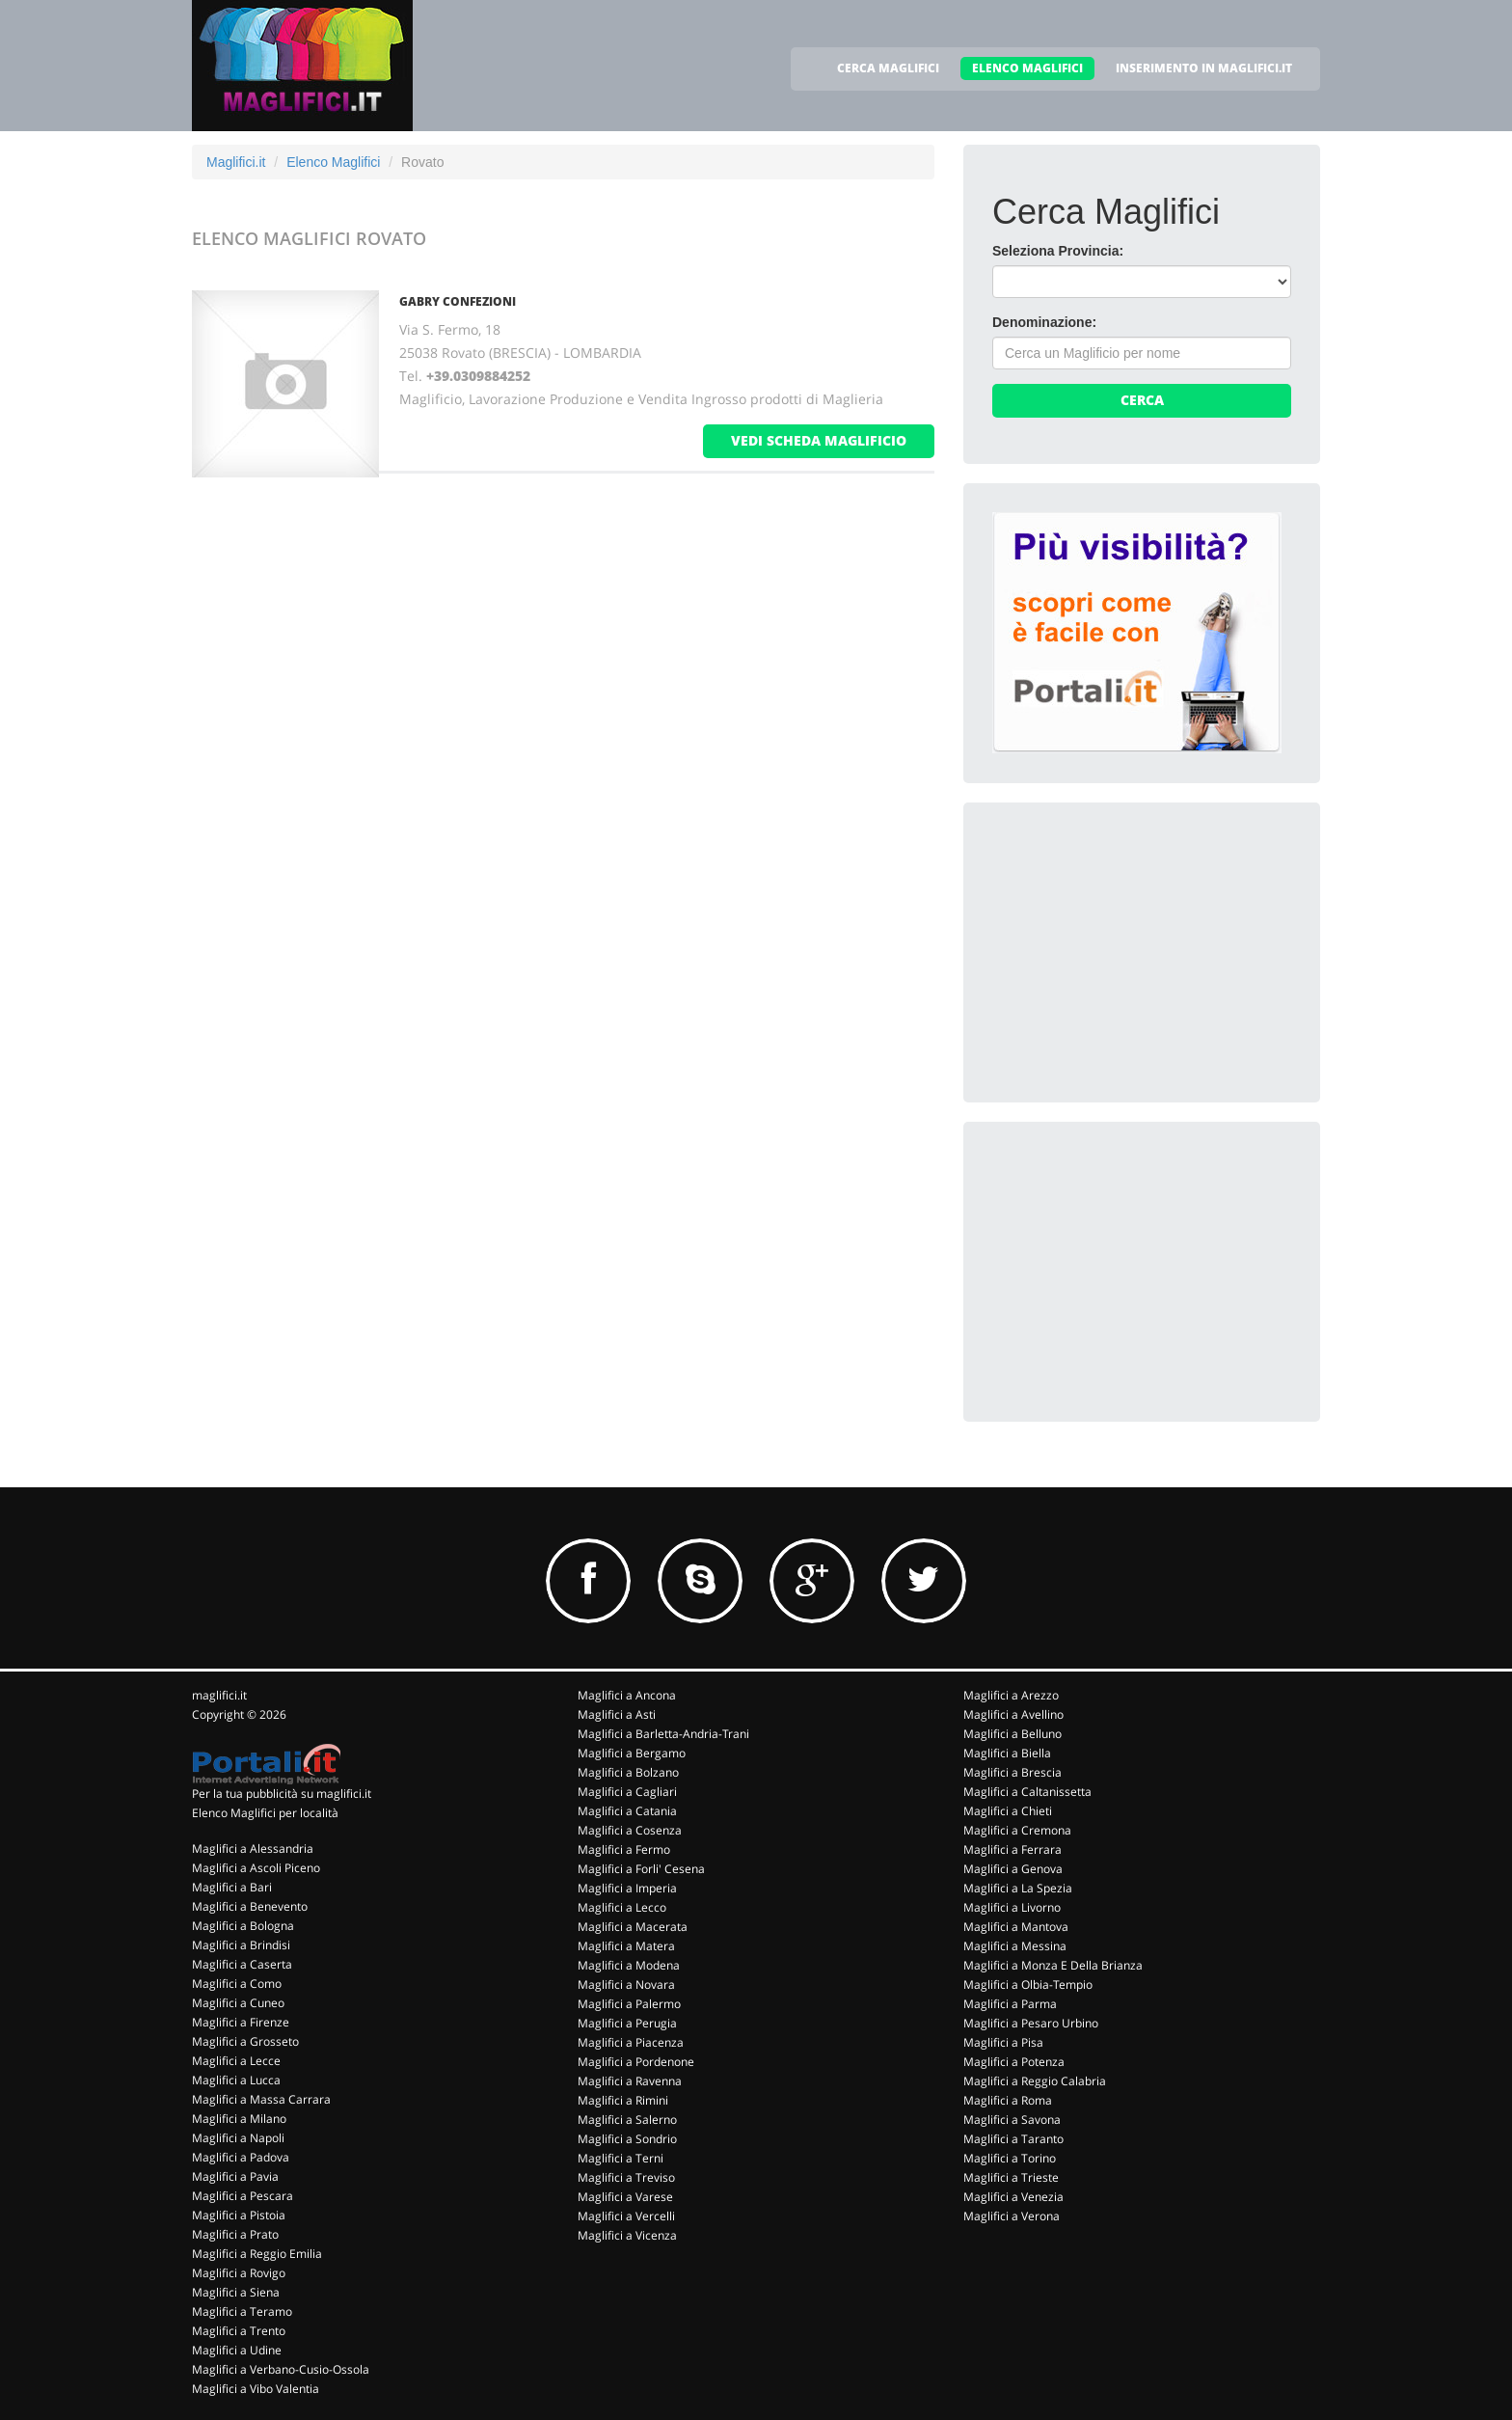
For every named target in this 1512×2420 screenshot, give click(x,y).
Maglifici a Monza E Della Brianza (1053, 1965)
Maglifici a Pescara (242, 2196)
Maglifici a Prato (235, 2234)
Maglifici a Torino (1009, 2158)
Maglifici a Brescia (1012, 1772)
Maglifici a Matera (626, 1946)
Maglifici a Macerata (633, 1926)
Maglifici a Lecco (622, 1907)
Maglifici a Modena (629, 1965)
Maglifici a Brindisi (241, 1945)
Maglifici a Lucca (236, 2080)
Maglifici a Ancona (627, 1695)
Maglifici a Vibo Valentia (255, 2388)
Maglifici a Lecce (236, 2061)
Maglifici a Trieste (1011, 2177)
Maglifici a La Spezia (1017, 1888)
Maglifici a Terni (620, 2158)
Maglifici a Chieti (1007, 1811)
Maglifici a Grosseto (245, 2041)
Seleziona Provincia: (1057, 250)
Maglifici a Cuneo (238, 2003)
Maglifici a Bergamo (632, 1753)
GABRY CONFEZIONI (457, 301)
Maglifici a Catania (627, 1811)
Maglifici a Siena (236, 2292)
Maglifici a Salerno (627, 2119)
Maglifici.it (235, 162)
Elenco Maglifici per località (265, 1813)
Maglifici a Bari (232, 1887)
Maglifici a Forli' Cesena (641, 1869)
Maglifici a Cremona (1017, 1830)
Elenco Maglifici (333, 162)
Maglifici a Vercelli (626, 2216)
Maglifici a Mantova (1015, 1926)
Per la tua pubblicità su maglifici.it (281, 1793)
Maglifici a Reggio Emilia (257, 2253)
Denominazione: (1044, 322)
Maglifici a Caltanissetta (1027, 1791)
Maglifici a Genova (1013, 1869)
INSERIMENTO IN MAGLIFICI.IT (1204, 68)
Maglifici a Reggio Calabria (1034, 2081)
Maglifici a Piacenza (631, 2042)
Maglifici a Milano (239, 2118)
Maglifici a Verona (1011, 2216)
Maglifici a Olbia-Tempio (1028, 1984)
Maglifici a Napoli (238, 2138)
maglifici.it (219, 1695)
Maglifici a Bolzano (628, 1772)
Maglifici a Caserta (242, 1964)
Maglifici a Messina (1014, 1946)
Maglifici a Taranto (1013, 2139)
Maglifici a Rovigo (238, 2273)
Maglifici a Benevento (250, 1906)
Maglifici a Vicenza (627, 2235)
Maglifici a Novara (626, 1984)
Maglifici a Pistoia (238, 2215)
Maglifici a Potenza (1014, 2061)
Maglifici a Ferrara (1012, 1849)
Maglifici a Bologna (243, 1925)
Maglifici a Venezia (1013, 2197)
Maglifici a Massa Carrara (261, 2099)
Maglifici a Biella (1007, 1753)
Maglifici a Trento (238, 2331)
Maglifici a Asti (617, 1714)
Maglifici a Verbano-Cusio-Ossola (280, 2369)
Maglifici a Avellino (1013, 1714)
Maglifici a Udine (237, 2350)
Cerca (1142, 400)
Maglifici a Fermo (624, 1849)
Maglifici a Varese (625, 2197)
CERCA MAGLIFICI (888, 68)
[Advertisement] (1137, 952)
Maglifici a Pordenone (636, 2061)
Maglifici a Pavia (235, 2176)
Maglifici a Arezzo (1011, 1695)
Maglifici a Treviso (626, 2177)
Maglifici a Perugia (627, 2023)
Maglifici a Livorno (1012, 1907)
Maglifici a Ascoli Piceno (256, 1868)
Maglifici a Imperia (627, 1888)
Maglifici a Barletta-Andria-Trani (663, 1734)
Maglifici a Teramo (242, 2311)
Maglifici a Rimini (623, 2100)
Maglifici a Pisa (1003, 2042)
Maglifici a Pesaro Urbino (1030, 2023)
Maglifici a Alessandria (252, 1848)
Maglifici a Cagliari (627, 1791)
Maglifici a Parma (1010, 2004)
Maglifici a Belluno (1012, 1734)
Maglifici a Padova (240, 2157)
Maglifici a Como (237, 1983)
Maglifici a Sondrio (627, 2139)
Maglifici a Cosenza (630, 1830)
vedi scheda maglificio (818, 440)
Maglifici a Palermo (629, 2004)
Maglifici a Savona (1012, 2119)
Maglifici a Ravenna (630, 2081)
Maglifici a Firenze (240, 2022)
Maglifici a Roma (1007, 2100)
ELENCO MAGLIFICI (1027, 68)
